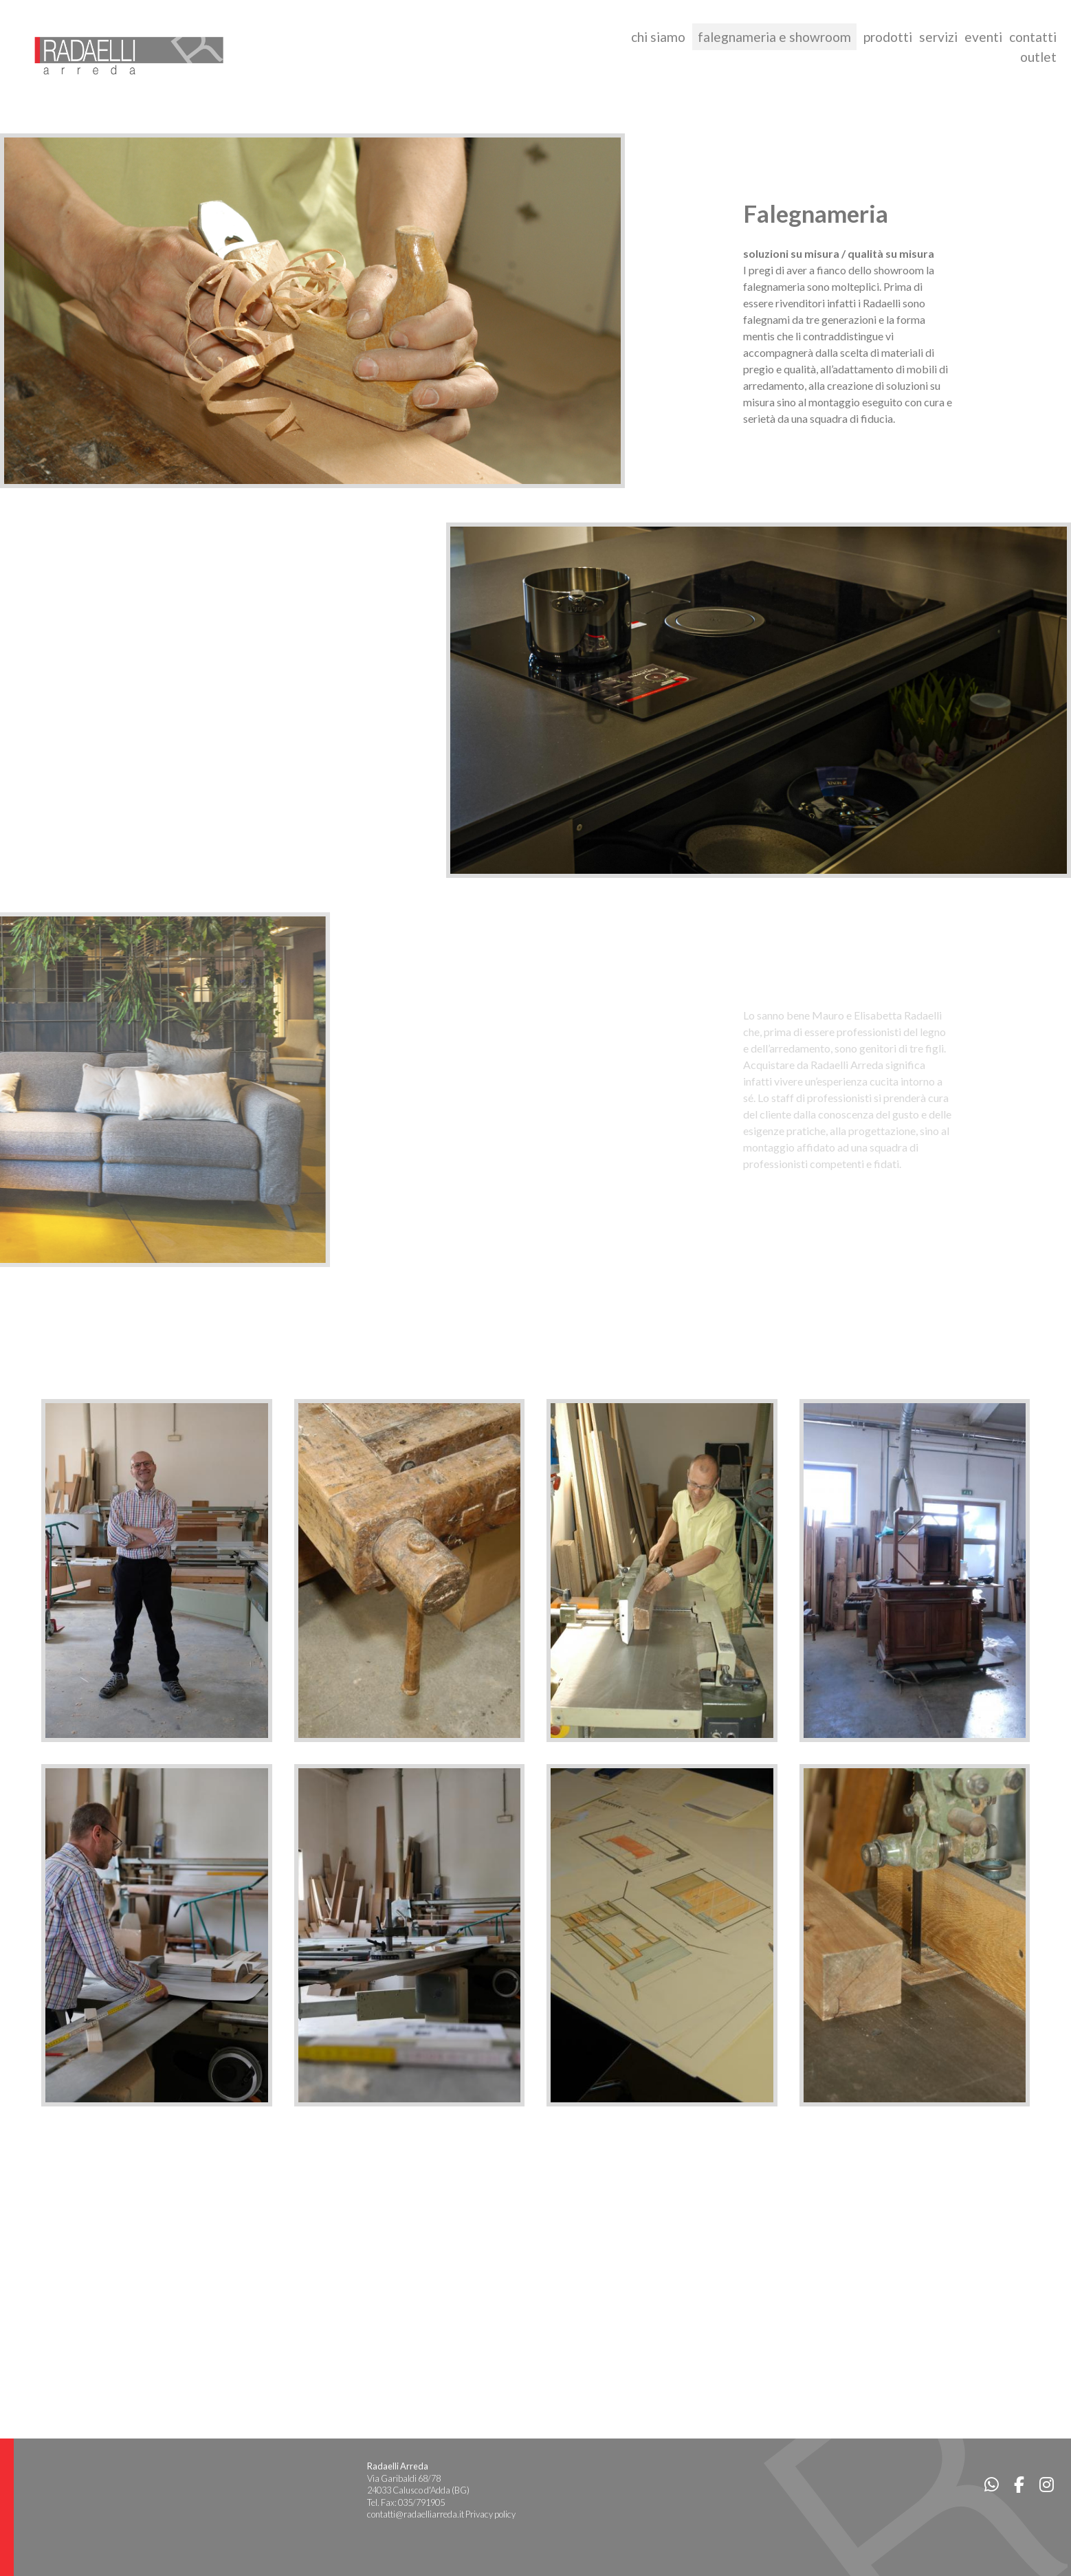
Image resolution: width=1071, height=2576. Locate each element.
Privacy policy (490, 2514)
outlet (1038, 57)
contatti (1033, 37)
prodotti (887, 37)
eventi (983, 37)
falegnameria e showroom (774, 37)
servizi (938, 37)
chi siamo (658, 37)
